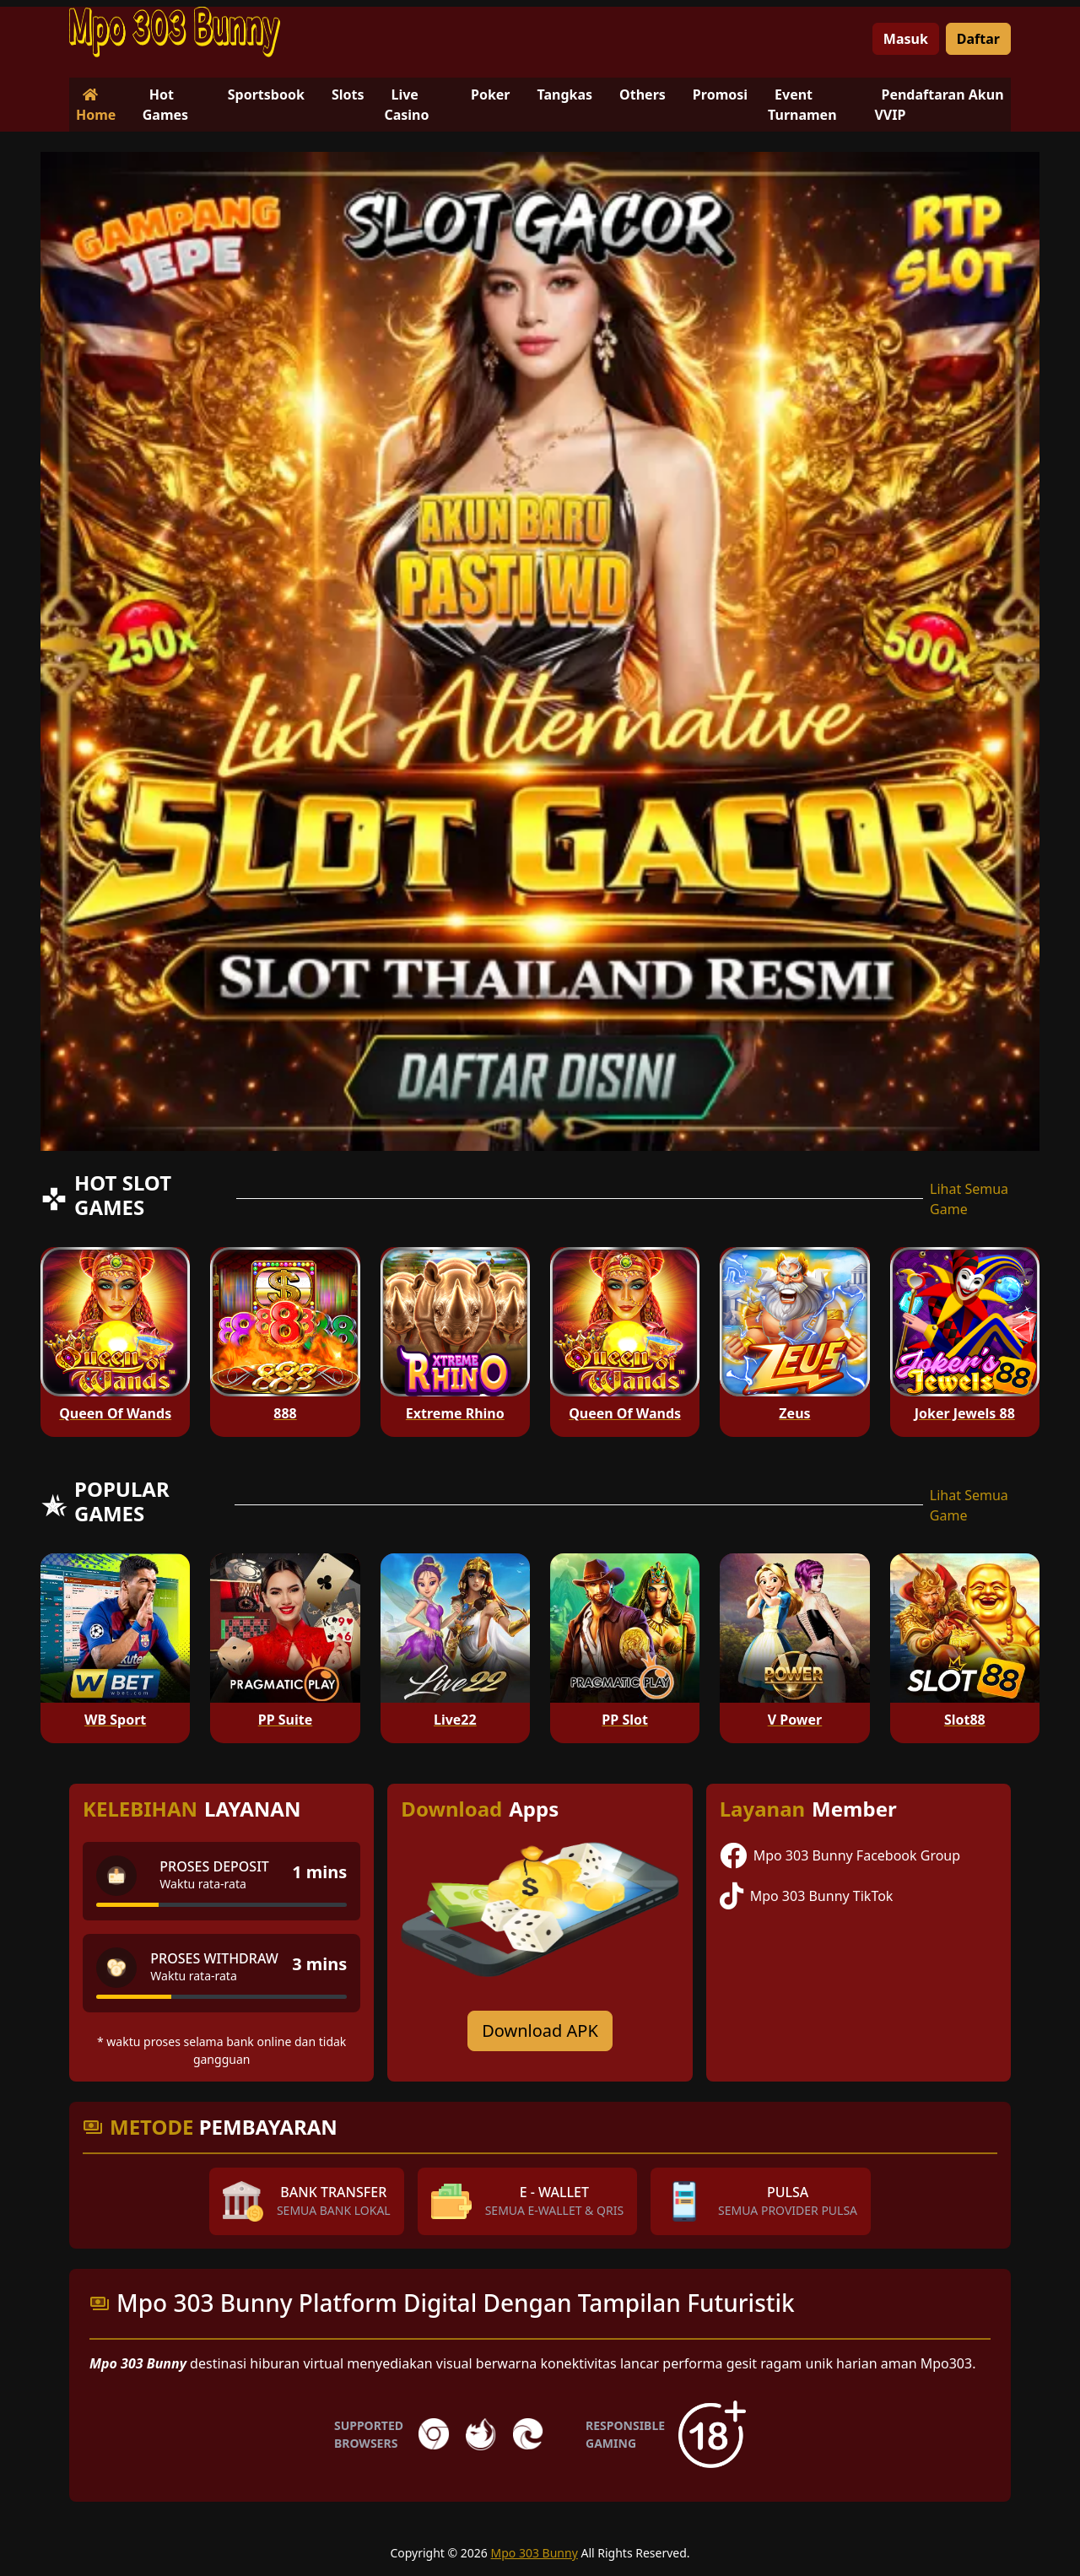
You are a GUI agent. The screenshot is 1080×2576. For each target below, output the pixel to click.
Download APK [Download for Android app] (540, 2030)
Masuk (905, 39)
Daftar (978, 39)
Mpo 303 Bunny (534, 2553)
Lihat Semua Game (969, 1199)
